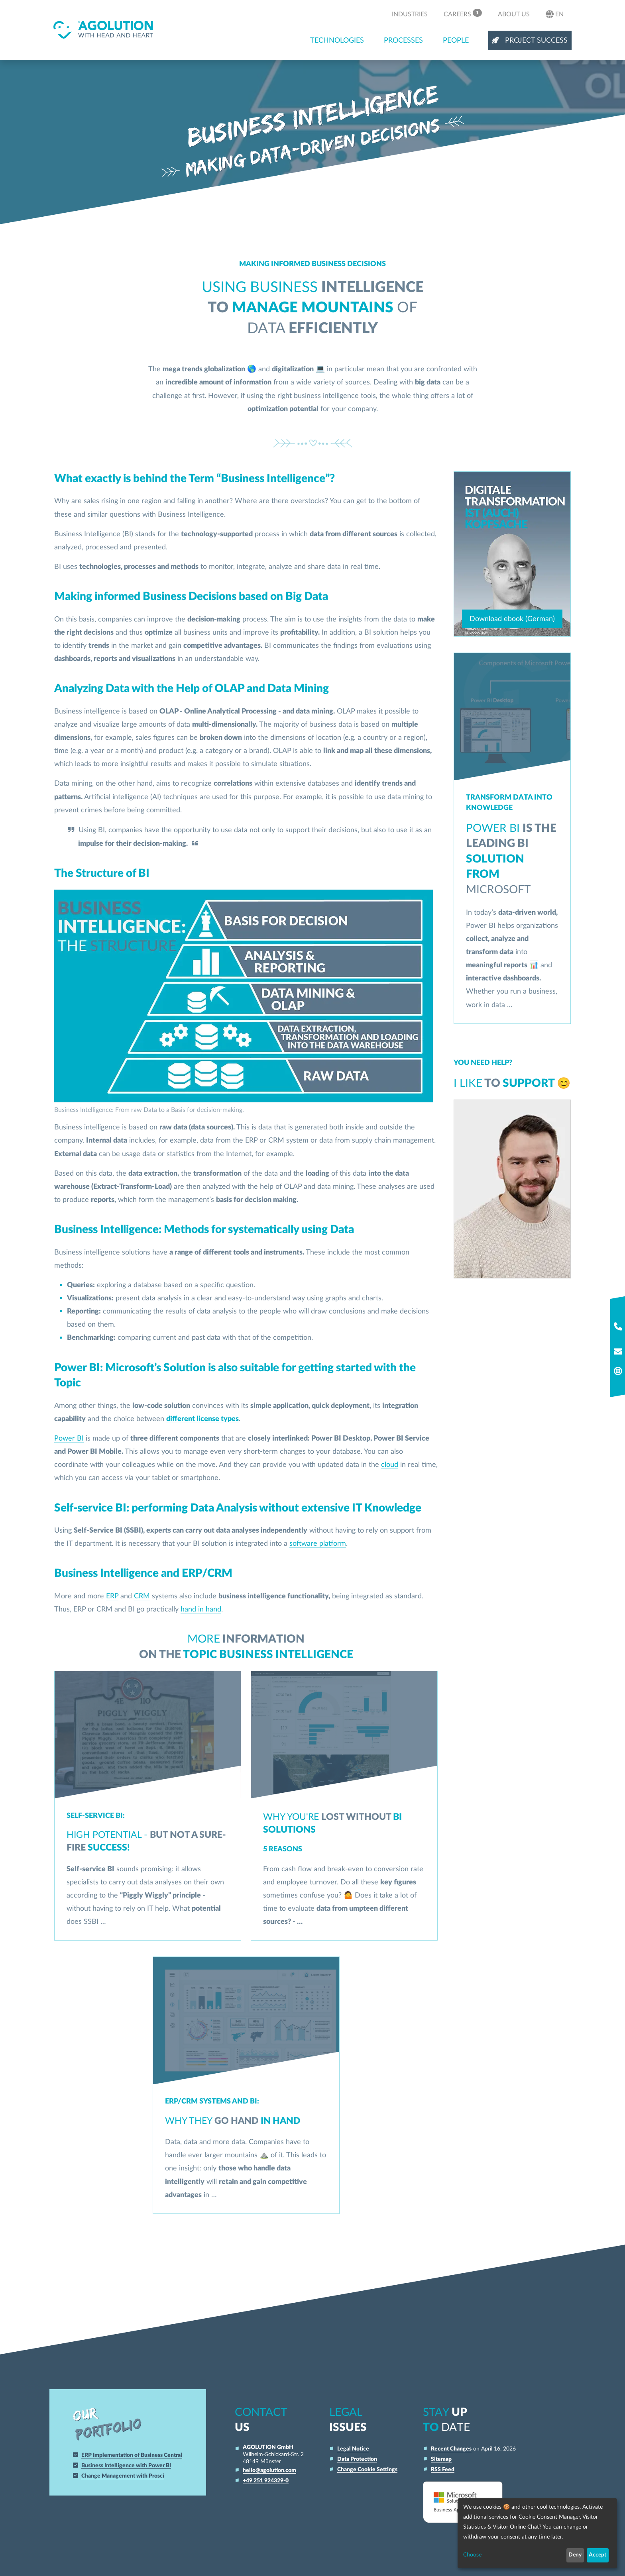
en (555, 14)
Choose (472, 2555)
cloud (389, 1464)
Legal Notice (353, 2449)
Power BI (69, 1438)
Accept (597, 2555)
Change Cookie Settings (367, 2469)
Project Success (530, 40)
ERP (112, 1596)
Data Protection (357, 2459)
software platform (317, 1543)
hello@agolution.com (269, 2470)
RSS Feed (442, 2469)
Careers (463, 13)
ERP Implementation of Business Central (134, 2455)
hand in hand (201, 1609)
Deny (575, 2555)
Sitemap (441, 2459)
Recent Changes (451, 2449)
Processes (403, 40)
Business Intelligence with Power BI (128, 2465)
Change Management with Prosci (125, 2475)
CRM (142, 1596)
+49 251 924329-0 (266, 2481)
